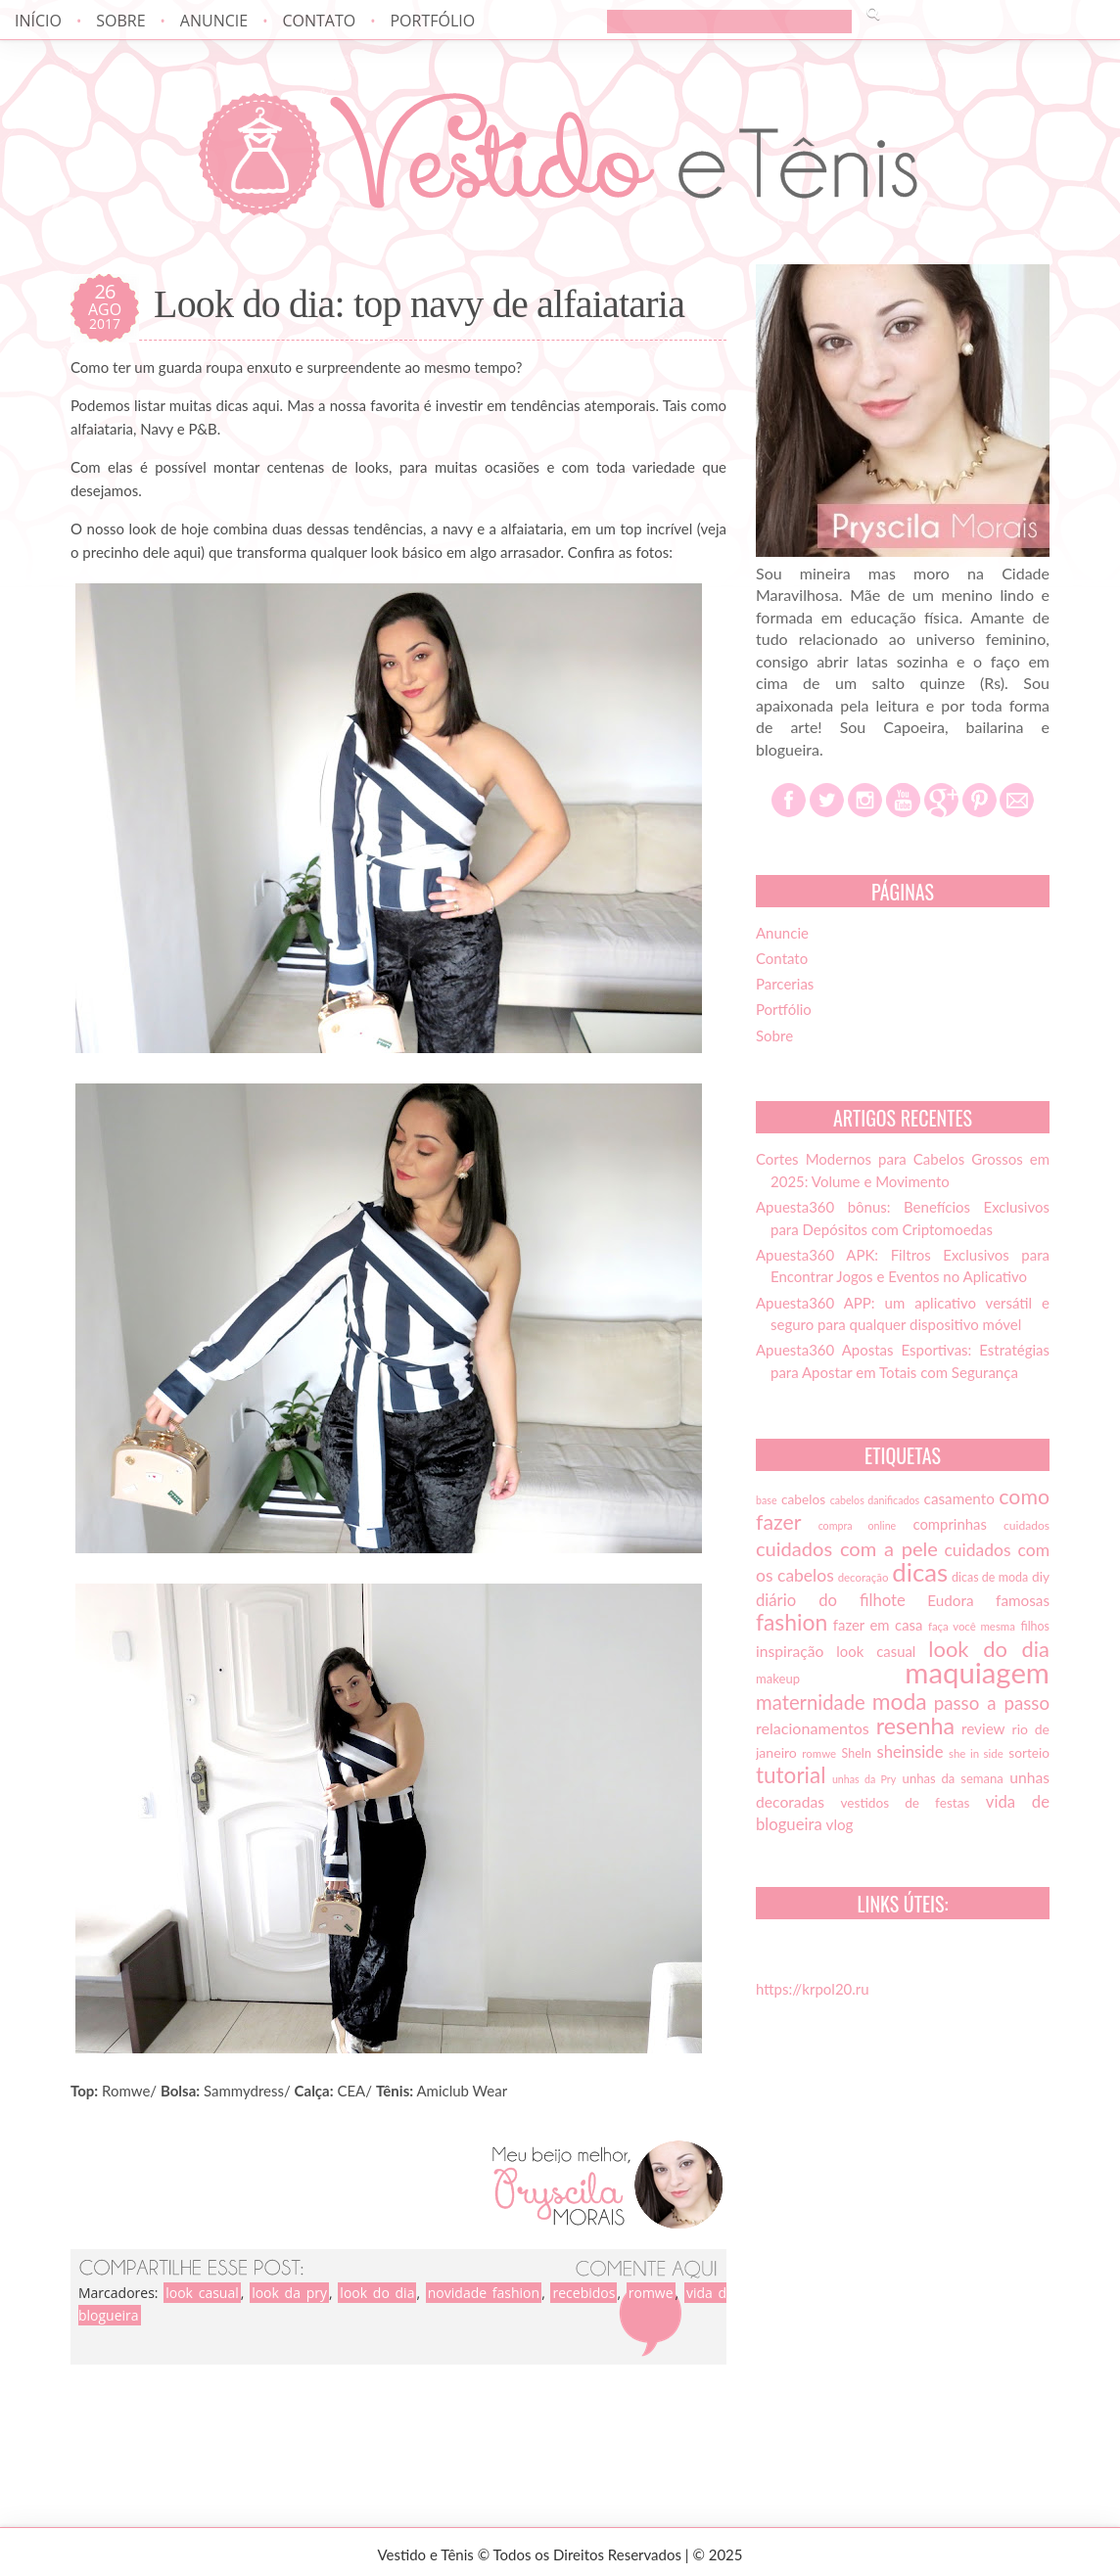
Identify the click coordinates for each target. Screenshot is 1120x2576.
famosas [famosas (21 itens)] (1023, 1600)
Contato (318, 20)
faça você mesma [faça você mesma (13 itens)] (971, 1626)
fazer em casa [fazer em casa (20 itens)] (878, 1624)
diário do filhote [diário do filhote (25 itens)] (831, 1600)
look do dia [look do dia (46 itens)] (989, 1648)
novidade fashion (483, 2292)
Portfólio (432, 20)
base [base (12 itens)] (766, 1500)
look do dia (377, 2292)
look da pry (289, 2292)
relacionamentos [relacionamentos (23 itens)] (812, 1728)
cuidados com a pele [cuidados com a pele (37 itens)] (847, 1548)
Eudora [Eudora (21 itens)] (950, 1600)
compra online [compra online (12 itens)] (857, 1525)
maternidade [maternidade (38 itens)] (810, 1702)
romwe (651, 2292)
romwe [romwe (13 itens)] (819, 1753)
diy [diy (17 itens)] (1041, 1577)
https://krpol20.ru (812, 1989)
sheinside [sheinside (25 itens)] (909, 1752)
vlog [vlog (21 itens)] (840, 1824)
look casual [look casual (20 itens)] (875, 1651)
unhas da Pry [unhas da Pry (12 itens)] (864, 1778)
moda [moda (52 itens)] (899, 1701)
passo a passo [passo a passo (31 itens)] (992, 1703)
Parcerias (785, 983)
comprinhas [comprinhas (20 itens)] (949, 1524)
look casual (202, 2292)
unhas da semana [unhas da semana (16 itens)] (953, 1778)
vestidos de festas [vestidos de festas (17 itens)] (904, 1803)
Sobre (120, 20)
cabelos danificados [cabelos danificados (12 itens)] (874, 1500)
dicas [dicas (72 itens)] (920, 1572)
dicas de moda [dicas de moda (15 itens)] (990, 1577)
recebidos (583, 2292)
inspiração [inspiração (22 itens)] (789, 1651)
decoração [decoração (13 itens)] (863, 1577)
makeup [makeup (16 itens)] (778, 1678)
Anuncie (214, 20)
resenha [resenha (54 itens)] (915, 1725)
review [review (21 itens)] (983, 1728)
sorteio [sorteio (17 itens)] (1029, 1753)
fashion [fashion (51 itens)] (791, 1621)
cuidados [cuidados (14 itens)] (1026, 1525)
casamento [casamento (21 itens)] (959, 1498)
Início (38, 20)
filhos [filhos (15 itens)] (1035, 1626)
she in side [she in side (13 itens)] (976, 1753)
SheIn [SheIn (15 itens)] (856, 1753)
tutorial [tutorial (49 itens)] (790, 1775)
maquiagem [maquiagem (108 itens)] (977, 1672)
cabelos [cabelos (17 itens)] (803, 1499)
